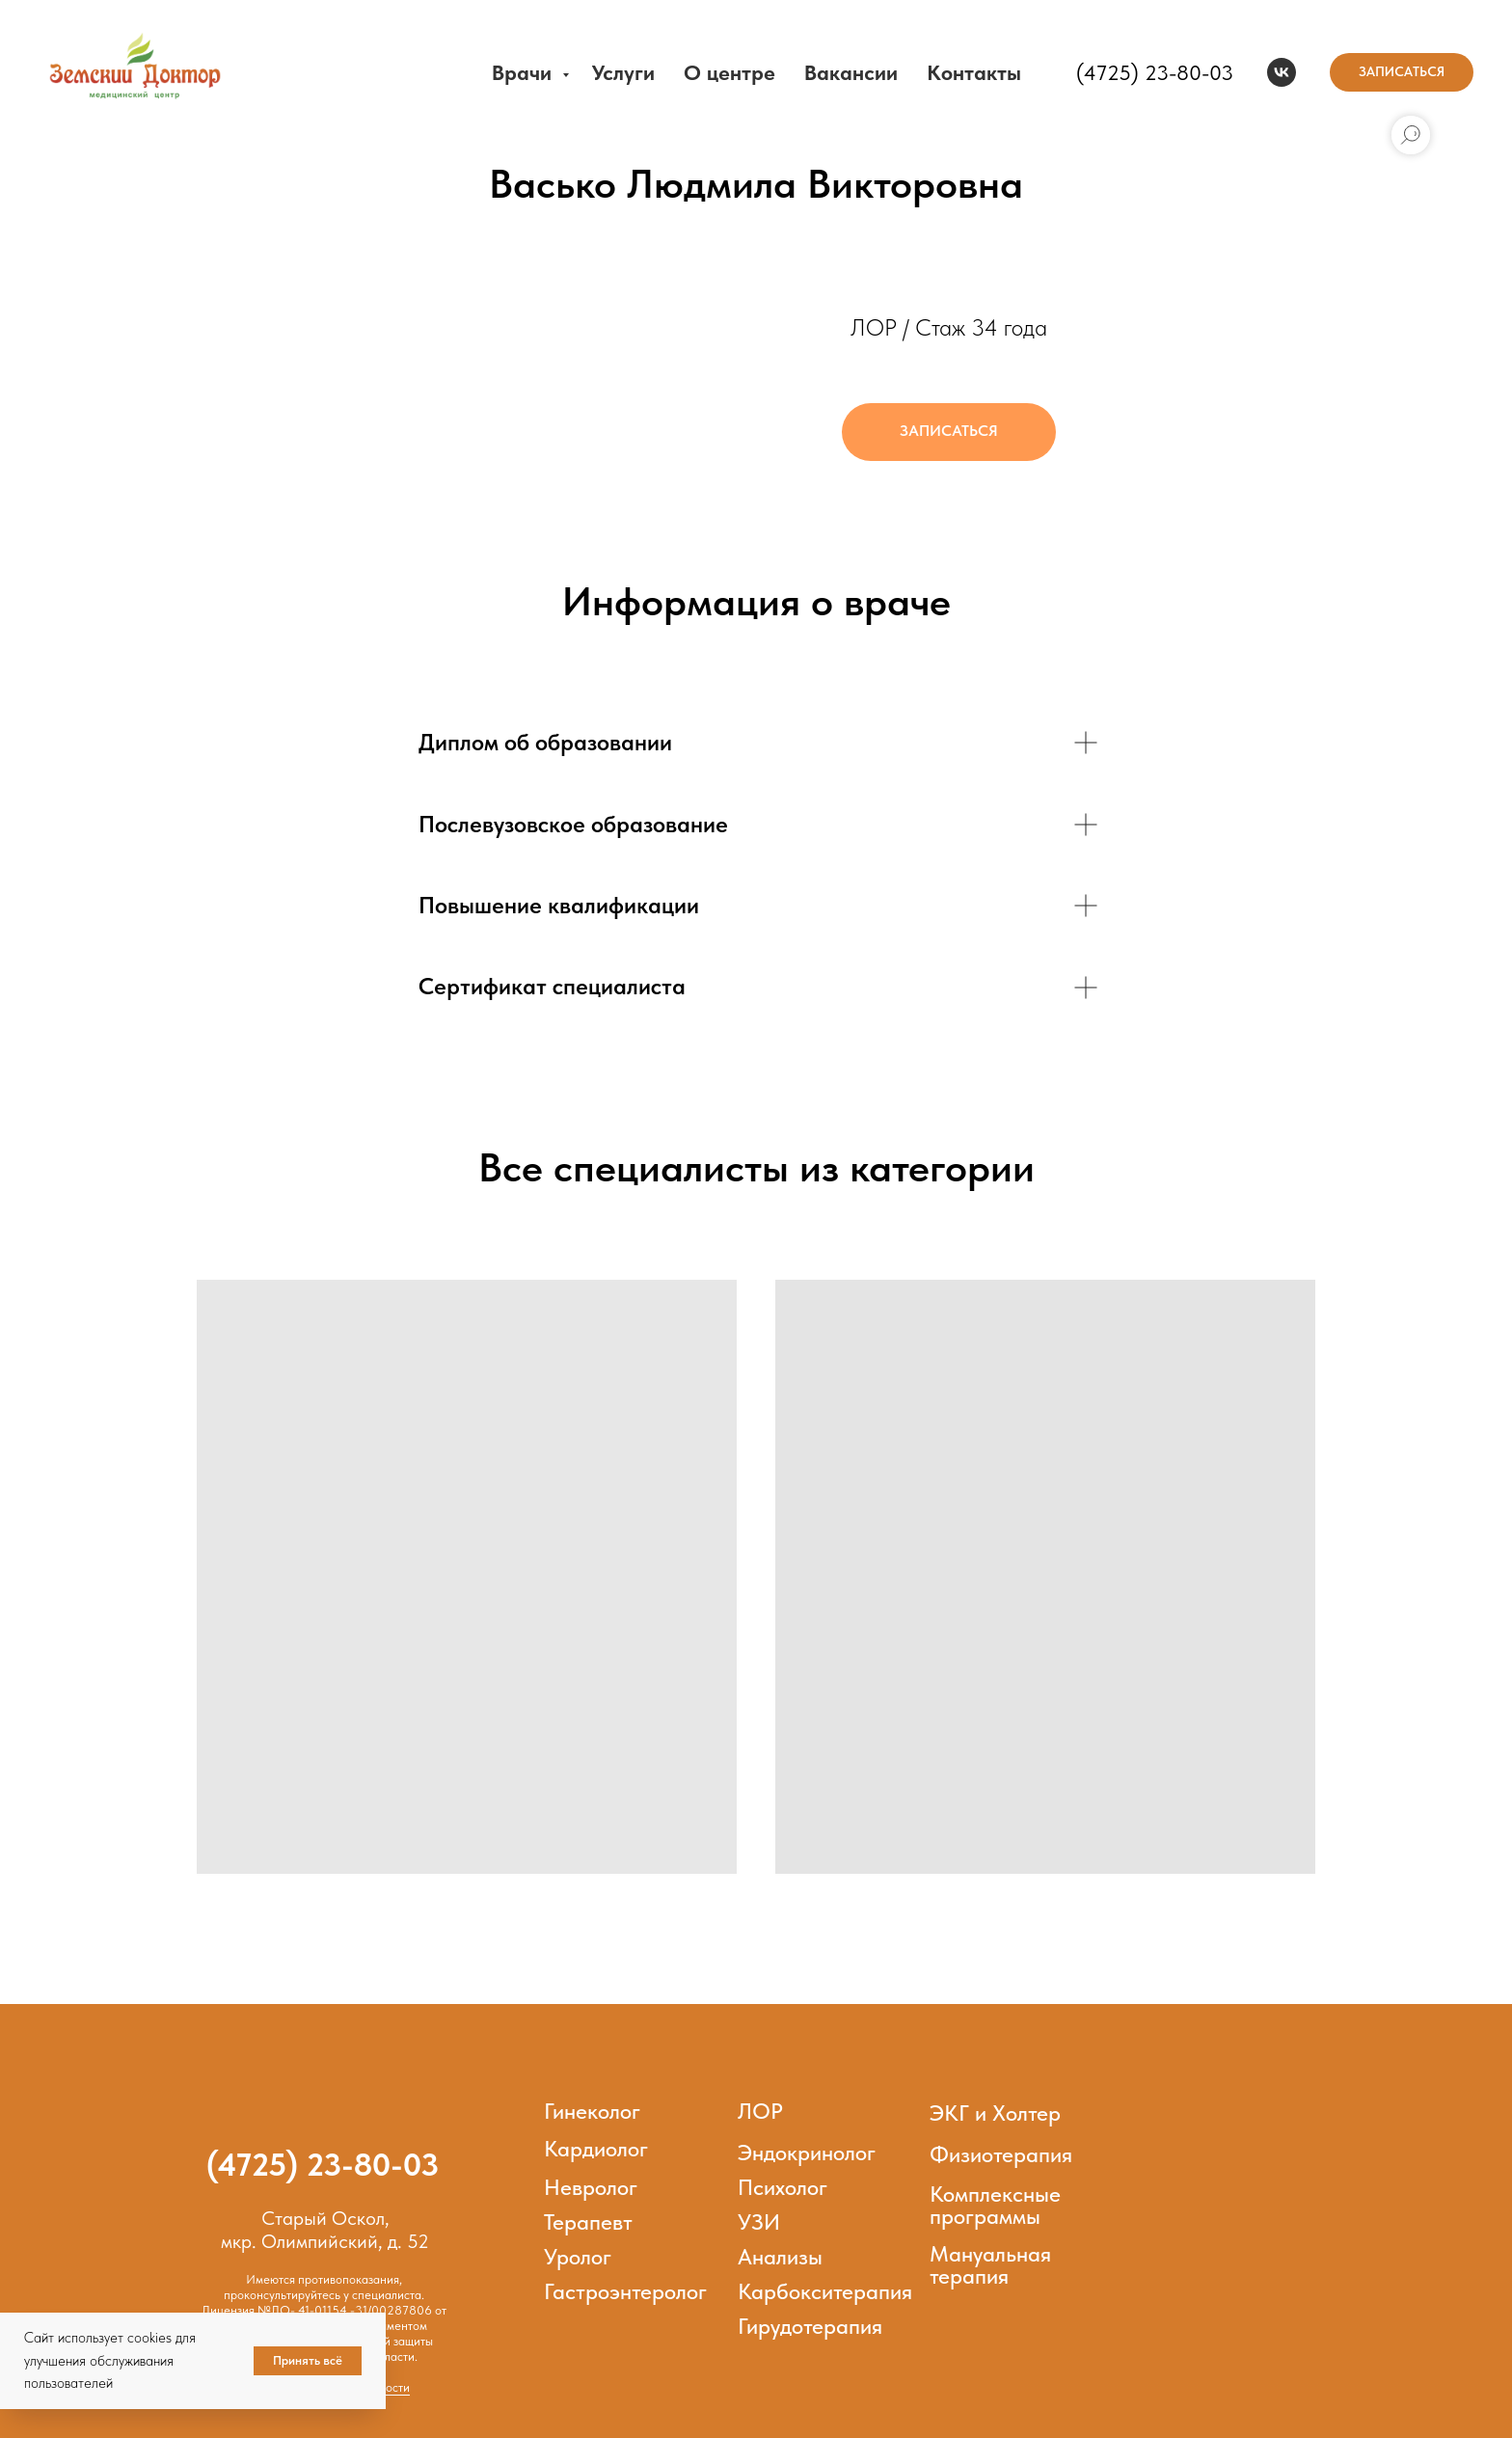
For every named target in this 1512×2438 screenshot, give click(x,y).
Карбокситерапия (825, 2291)
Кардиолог (596, 2148)
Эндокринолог (807, 2152)
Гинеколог (592, 2111)
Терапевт (588, 2221)
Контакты (974, 72)
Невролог (590, 2187)
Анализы (780, 2256)
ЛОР (760, 2111)
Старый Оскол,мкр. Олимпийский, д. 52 (325, 2230)
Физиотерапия (1001, 2154)
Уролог (577, 2256)
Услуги (623, 72)
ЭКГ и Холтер (995, 2112)
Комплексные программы (995, 2205)
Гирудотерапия (810, 2326)
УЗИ (759, 2221)
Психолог (782, 2187)
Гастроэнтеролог (625, 2291)
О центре (729, 72)
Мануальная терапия (990, 2264)
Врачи (524, 72)
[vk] (1281, 72)
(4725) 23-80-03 (1154, 72)
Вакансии (851, 72)
